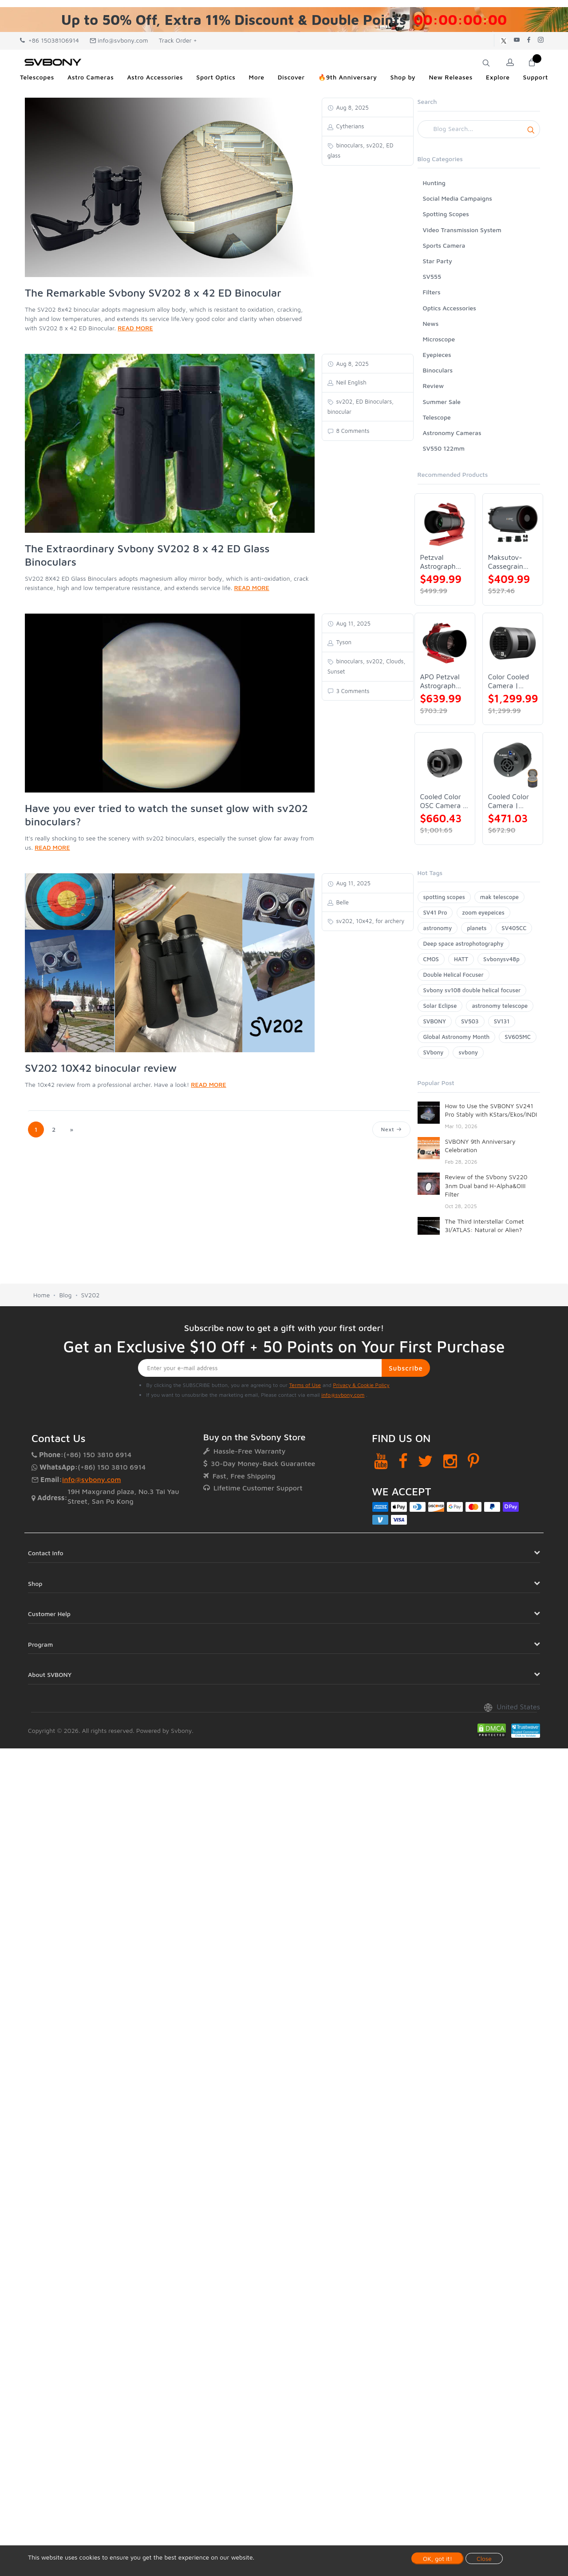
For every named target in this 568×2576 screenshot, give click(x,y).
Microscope (439, 339)
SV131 (502, 1021)
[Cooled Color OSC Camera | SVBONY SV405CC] (444, 762)
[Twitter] (425, 1460)
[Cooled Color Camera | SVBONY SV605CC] (512, 762)
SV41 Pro (435, 912)
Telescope (437, 417)
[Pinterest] (473, 1460)
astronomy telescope (500, 1005)
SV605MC (517, 1036)
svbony (468, 1052)
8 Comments (352, 430)
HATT (461, 959)
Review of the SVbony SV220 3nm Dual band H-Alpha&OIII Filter (486, 1185)
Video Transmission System (462, 230)
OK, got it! (437, 2558)
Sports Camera (444, 245)
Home (41, 1295)
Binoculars (438, 370)
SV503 (470, 1021)
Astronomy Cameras (452, 432)
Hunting (434, 182)
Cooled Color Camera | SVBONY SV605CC (508, 801)
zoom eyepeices (483, 912)
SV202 (90, 1295)
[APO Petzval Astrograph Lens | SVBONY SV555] (444, 643)
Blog (65, 1295)
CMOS (431, 959)
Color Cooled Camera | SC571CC (508, 681)
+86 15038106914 (49, 40)
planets (476, 927)
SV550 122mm (444, 448)
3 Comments (352, 690)
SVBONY (434, 1021)
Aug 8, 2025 (352, 107)
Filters (432, 292)
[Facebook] (403, 1460)
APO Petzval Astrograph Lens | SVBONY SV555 (440, 681)
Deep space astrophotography (463, 943)
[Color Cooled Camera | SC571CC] (512, 643)
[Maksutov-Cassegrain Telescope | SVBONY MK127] (512, 523)
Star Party (437, 261)
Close (484, 2558)
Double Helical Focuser (453, 974)
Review (433, 385)
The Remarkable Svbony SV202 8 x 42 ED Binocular (153, 292)
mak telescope (499, 896)
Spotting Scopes (446, 214)
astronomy (437, 927)
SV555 (432, 276)
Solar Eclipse (440, 1005)
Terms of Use (305, 1385)
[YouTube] (381, 1460)
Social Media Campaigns (457, 198)
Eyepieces (437, 354)
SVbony (433, 1052)
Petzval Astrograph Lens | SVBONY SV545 (438, 562)
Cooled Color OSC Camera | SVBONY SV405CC (443, 801)
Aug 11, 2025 (353, 623)
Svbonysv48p (501, 959)
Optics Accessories (449, 308)
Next (391, 1129)
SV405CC (513, 927)
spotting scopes (444, 896)
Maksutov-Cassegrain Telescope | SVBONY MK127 (506, 562)
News (431, 323)
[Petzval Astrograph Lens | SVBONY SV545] (444, 523)
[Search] (479, 129)
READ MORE (135, 328)
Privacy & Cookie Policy (361, 1385)
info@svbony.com (119, 40)
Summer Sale (442, 401)
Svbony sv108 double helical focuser (472, 990)
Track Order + (178, 40)
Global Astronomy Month (456, 1036)
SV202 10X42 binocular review (101, 1068)
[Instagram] (450, 1460)
